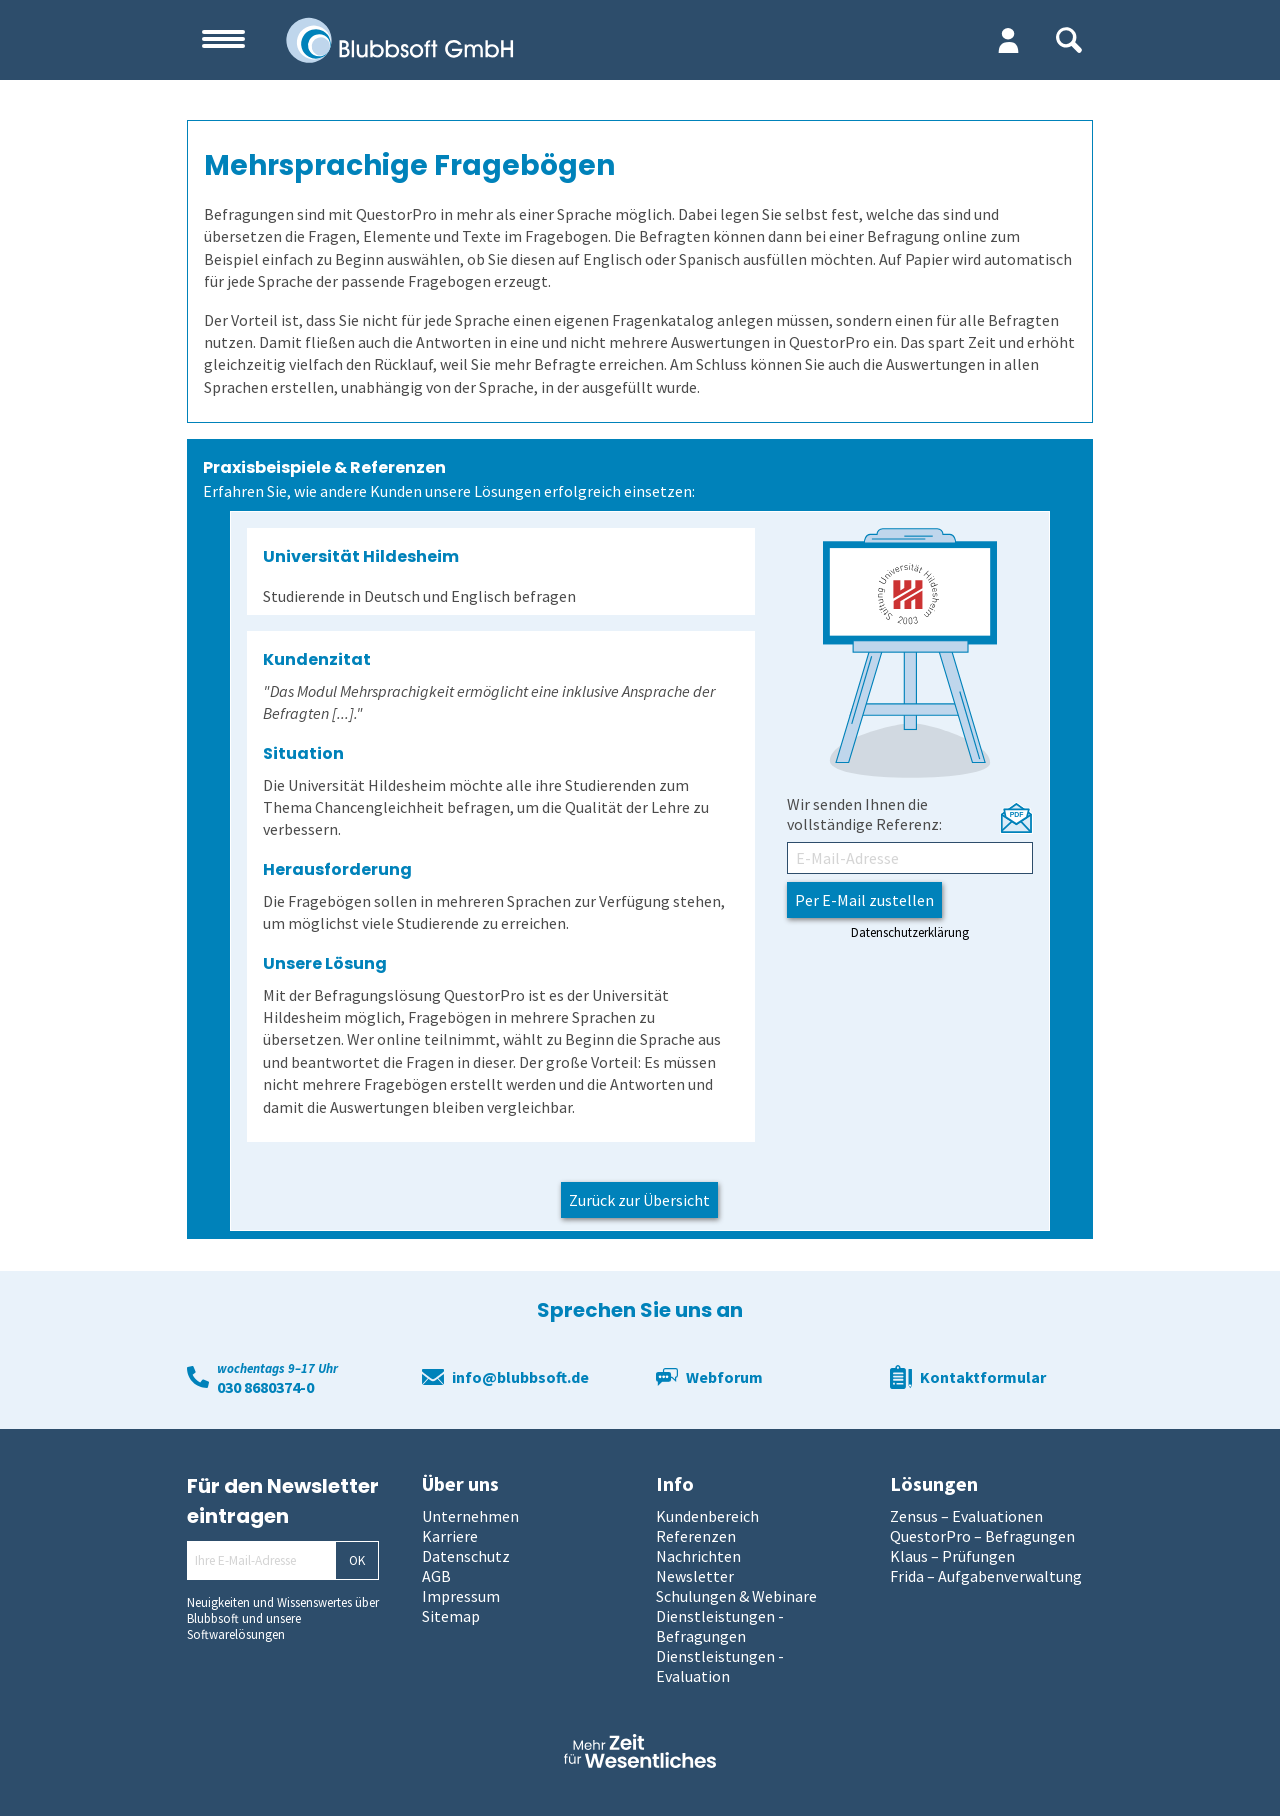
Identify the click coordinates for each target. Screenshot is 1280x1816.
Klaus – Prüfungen (952, 1556)
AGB (436, 1576)
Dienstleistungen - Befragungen (720, 1626)
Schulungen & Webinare (736, 1596)
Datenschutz (466, 1556)
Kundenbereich (707, 1516)
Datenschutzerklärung (910, 932)
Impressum (461, 1596)
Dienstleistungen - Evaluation (720, 1666)
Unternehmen (470, 1516)
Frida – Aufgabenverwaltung (986, 1576)
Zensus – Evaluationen (966, 1516)
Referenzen (696, 1536)
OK (357, 1560)
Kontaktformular (983, 1377)
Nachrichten (698, 1556)
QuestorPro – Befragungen (982, 1536)
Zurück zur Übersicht (639, 1200)
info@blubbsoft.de (520, 1377)
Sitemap (451, 1616)
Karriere (450, 1536)
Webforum (724, 1377)
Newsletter (695, 1576)
